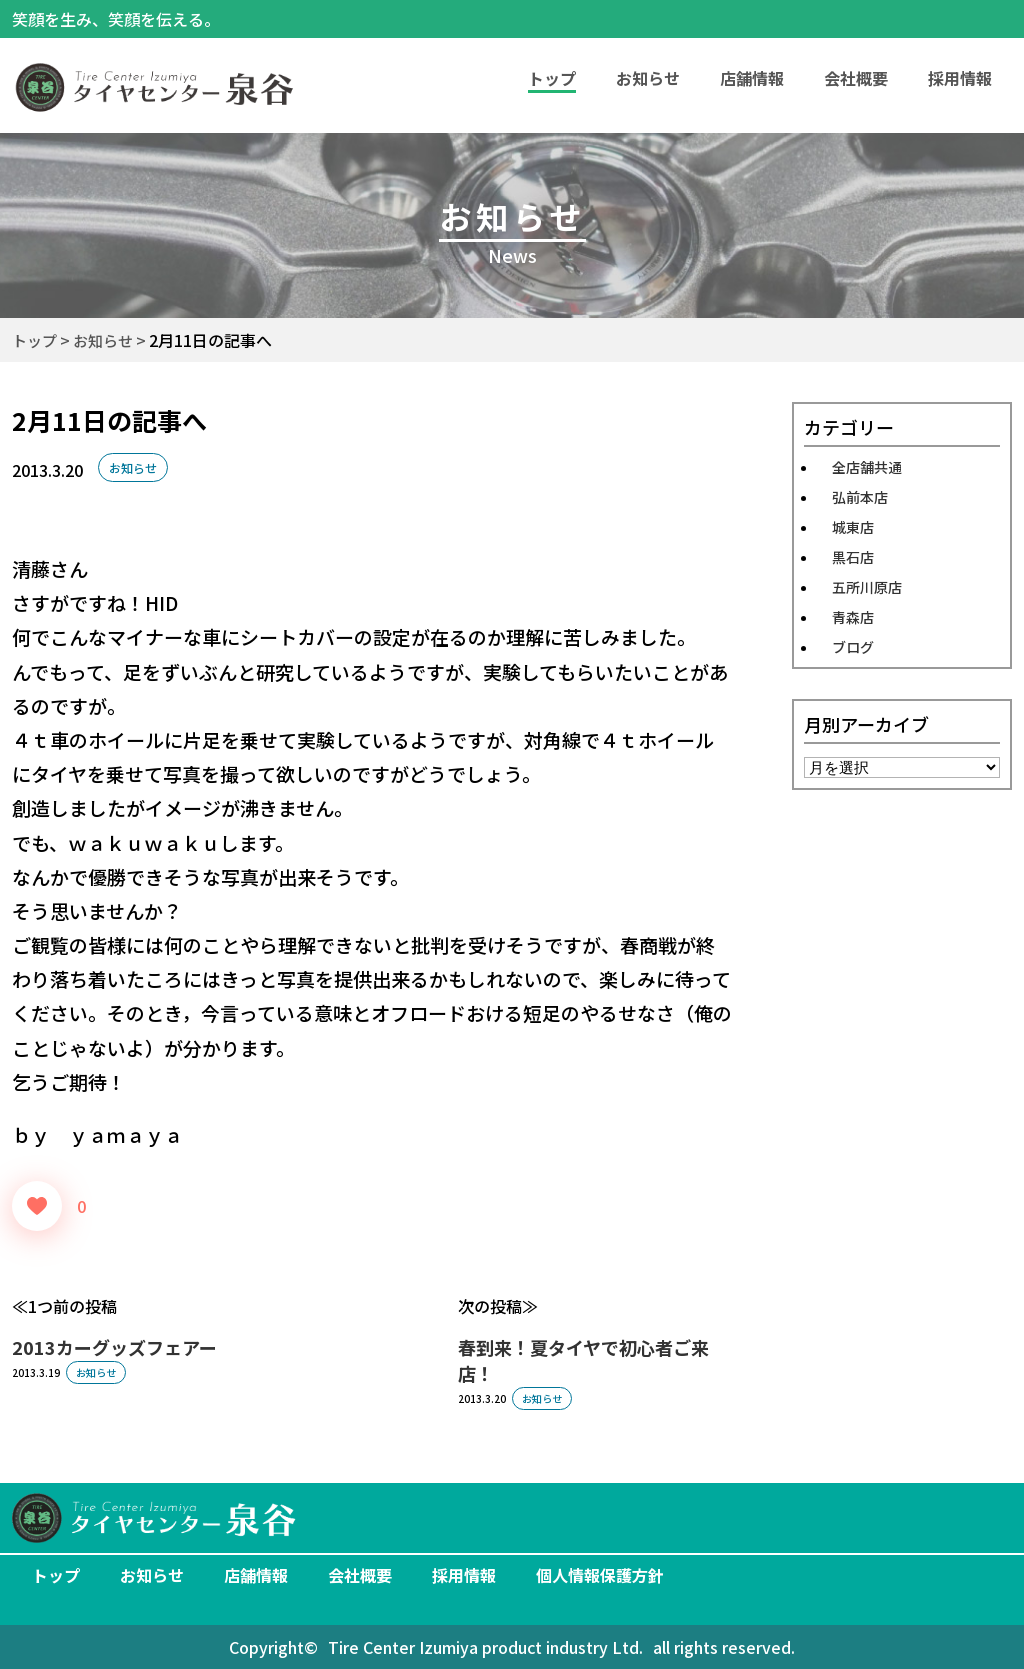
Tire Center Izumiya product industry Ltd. (485, 1647)
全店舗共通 (867, 467)
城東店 (853, 527)
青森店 (853, 617)
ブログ (853, 647)
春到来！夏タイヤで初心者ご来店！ (583, 1360)
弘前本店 (860, 497)
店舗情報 (752, 78)
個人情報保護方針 (600, 1575)
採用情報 (960, 78)
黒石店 (853, 557)
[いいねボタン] (37, 1206)
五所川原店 (867, 587)
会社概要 (856, 78)
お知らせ (648, 78)
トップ (56, 1575)
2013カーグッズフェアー (114, 1347)
